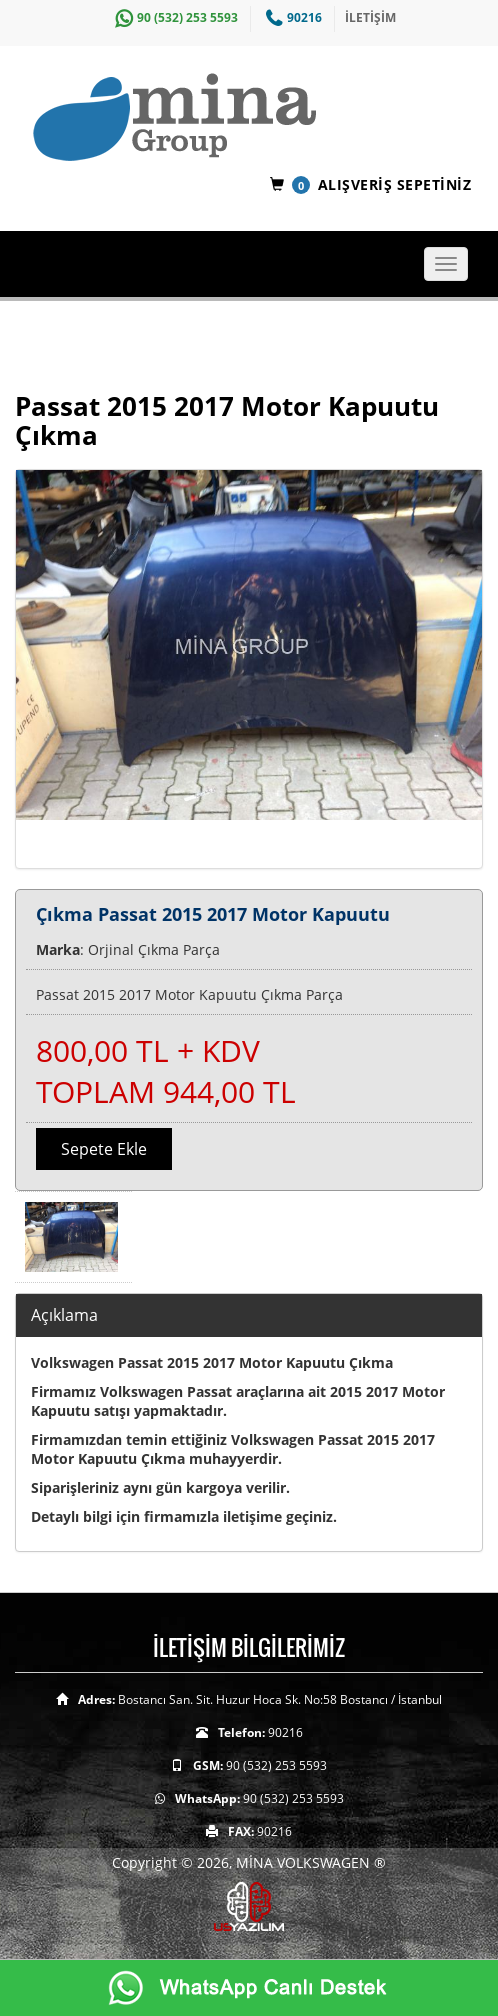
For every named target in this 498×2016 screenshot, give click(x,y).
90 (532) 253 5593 (174, 17)
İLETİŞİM (370, 17)
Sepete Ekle (104, 1149)
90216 (291, 17)
